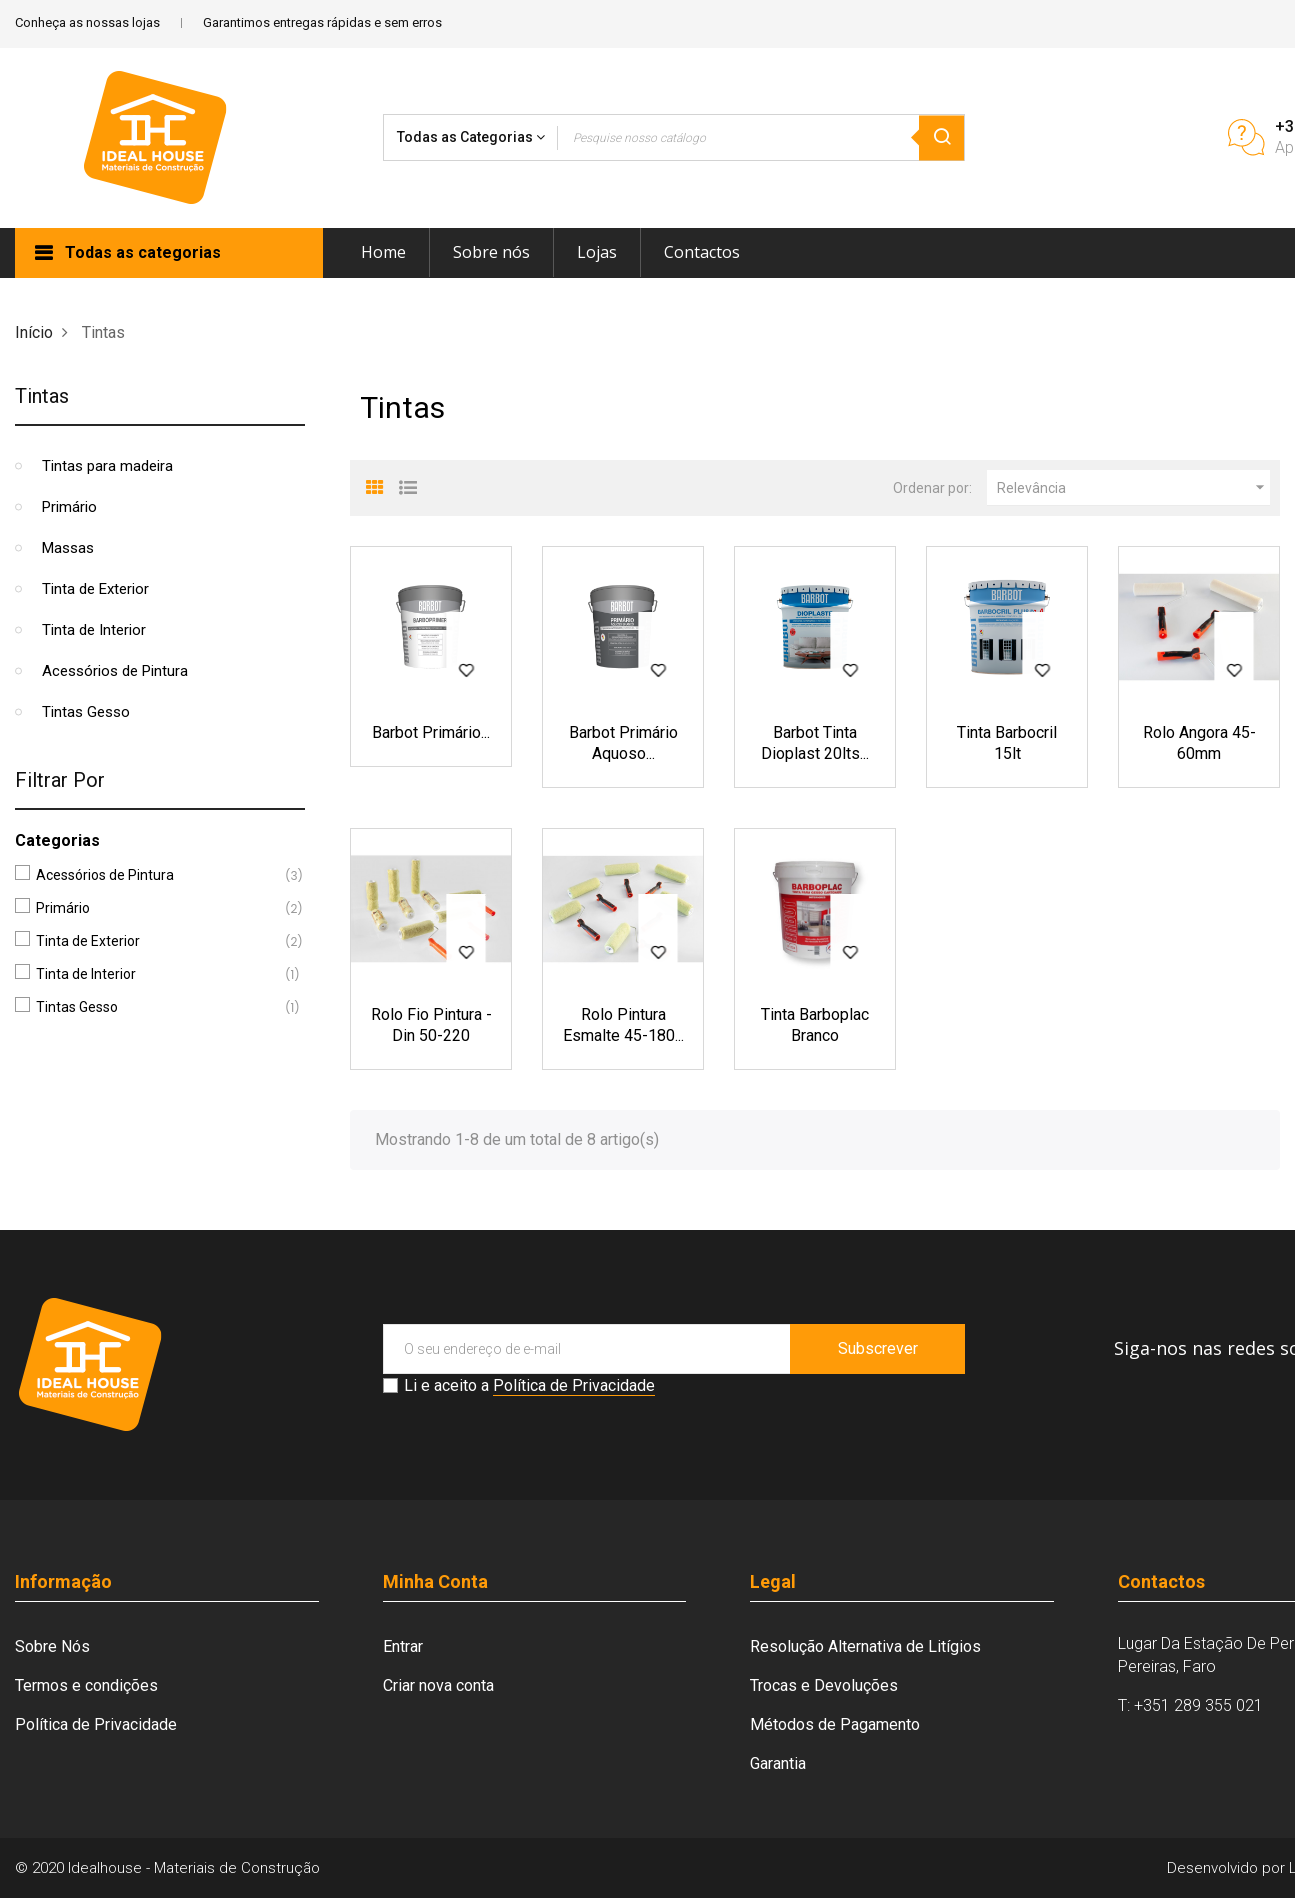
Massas (68, 548)
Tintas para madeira (107, 466)
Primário (69, 507)
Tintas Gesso (86, 712)
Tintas (42, 396)
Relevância (1133, 488)
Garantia (778, 1763)
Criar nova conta (438, 1685)
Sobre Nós (52, 1646)
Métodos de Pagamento (835, 1724)
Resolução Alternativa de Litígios (865, 1646)
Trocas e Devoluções (824, 1685)
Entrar (403, 1646)
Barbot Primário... (431, 732)
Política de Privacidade (574, 1385)
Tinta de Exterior (95, 589)
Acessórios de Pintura (115, 671)
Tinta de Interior (94, 630)
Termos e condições (86, 1685)
